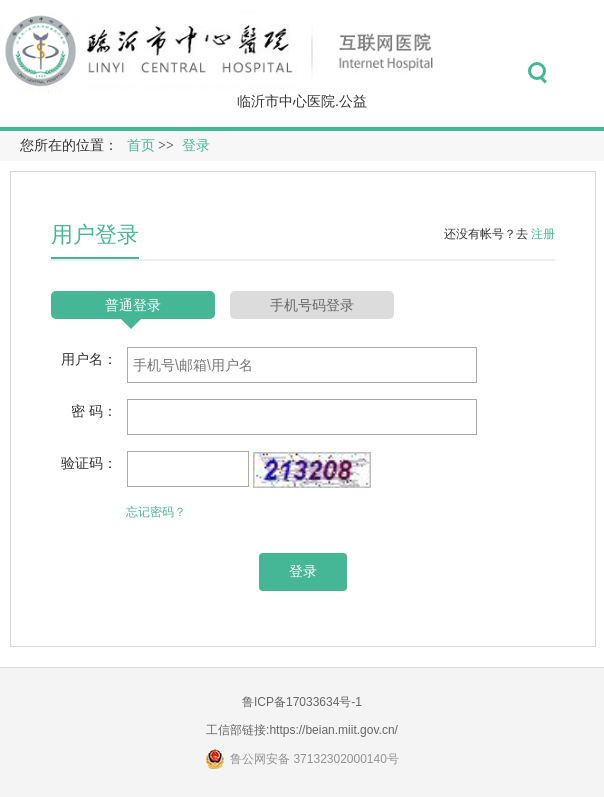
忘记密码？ (156, 512)
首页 (141, 145)
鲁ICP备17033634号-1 (302, 702)
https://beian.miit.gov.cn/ (333, 730)
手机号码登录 (312, 305)
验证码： (89, 463)
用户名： (89, 359)
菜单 (582, 73)
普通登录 (133, 305)
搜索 (537, 73)
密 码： (94, 411)
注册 (543, 234)
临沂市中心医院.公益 (302, 101)
